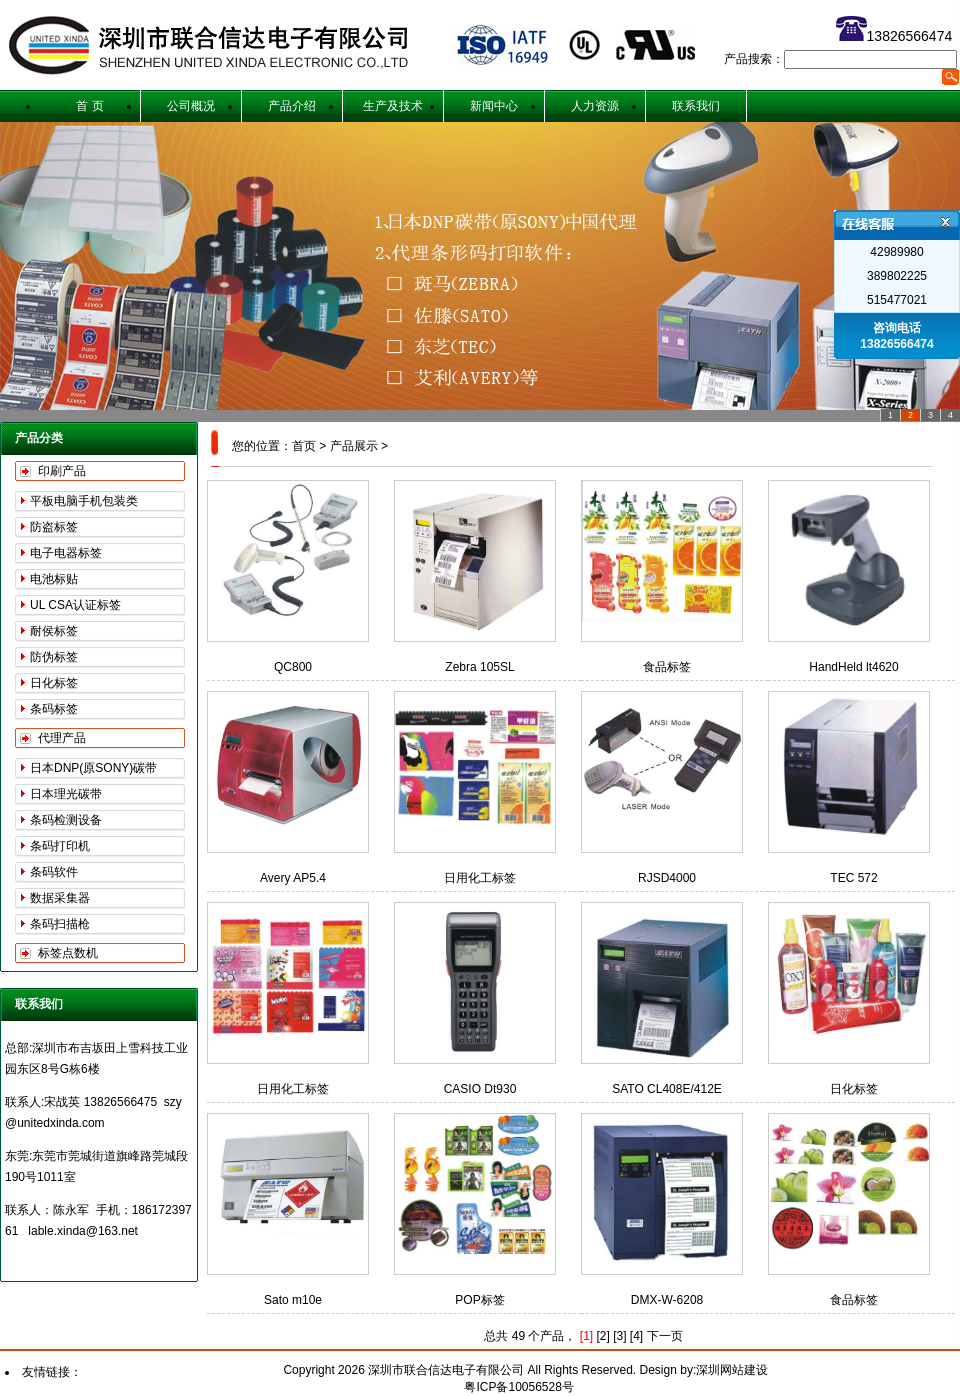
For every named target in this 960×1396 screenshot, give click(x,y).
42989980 (896, 252)
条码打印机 (60, 846)
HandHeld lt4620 (853, 667)
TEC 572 (853, 878)
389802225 (897, 276)
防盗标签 (54, 527)
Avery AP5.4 (293, 878)
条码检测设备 (66, 820)
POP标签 (479, 1300)
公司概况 (191, 106)
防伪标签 (54, 657)
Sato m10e (293, 1300)
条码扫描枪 (60, 924)
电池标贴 (54, 579)
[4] (636, 1336)
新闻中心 (494, 106)
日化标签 (54, 683)
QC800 (293, 667)
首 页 (89, 106)
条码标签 (54, 709)
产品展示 (354, 446)
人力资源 (595, 106)
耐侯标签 (54, 631)
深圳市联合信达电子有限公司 (447, 1370)
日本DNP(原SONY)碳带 (93, 768)
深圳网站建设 (732, 1370)
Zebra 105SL (479, 667)
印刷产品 (62, 471)
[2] (602, 1336)
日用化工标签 (480, 878)
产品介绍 (292, 106)
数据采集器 (60, 898)
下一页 (665, 1336)
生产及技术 (393, 106)
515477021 (897, 300)
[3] (619, 1336)
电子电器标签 (66, 553)
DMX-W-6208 (667, 1300)
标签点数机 (68, 953)
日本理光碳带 (66, 794)
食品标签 (667, 667)
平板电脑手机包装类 (84, 501)
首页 (304, 446)
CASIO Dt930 (480, 1089)
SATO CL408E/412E (667, 1089)
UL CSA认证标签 (75, 605)
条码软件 (54, 872)
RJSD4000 (667, 878)
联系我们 (696, 106)
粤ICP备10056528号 (518, 1387)
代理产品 (62, 738)
